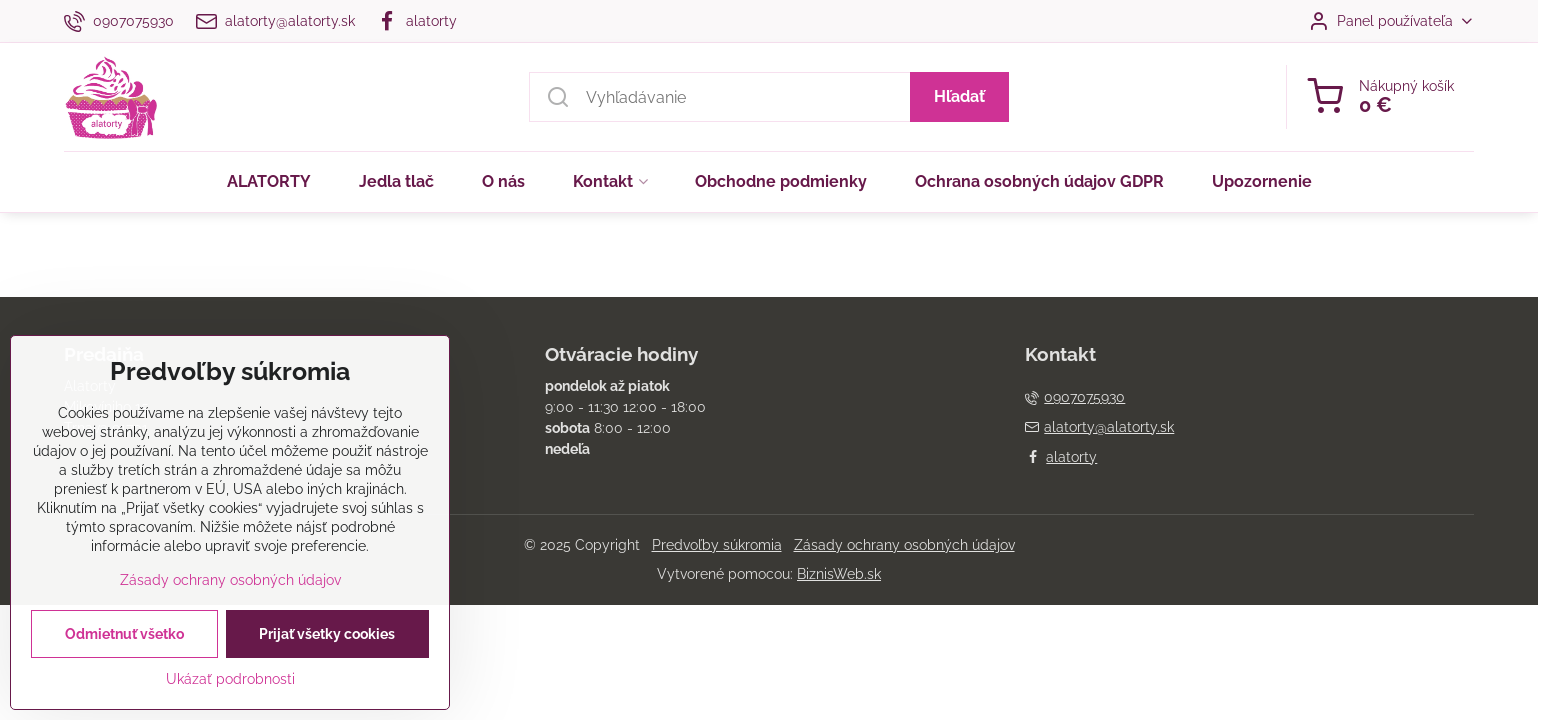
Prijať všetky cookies (327, 657)
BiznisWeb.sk (839, 574)
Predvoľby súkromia (717, 545)
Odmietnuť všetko (124, 657)
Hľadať (959, 96)
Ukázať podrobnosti (230, 702)
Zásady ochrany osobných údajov (904, 545)
